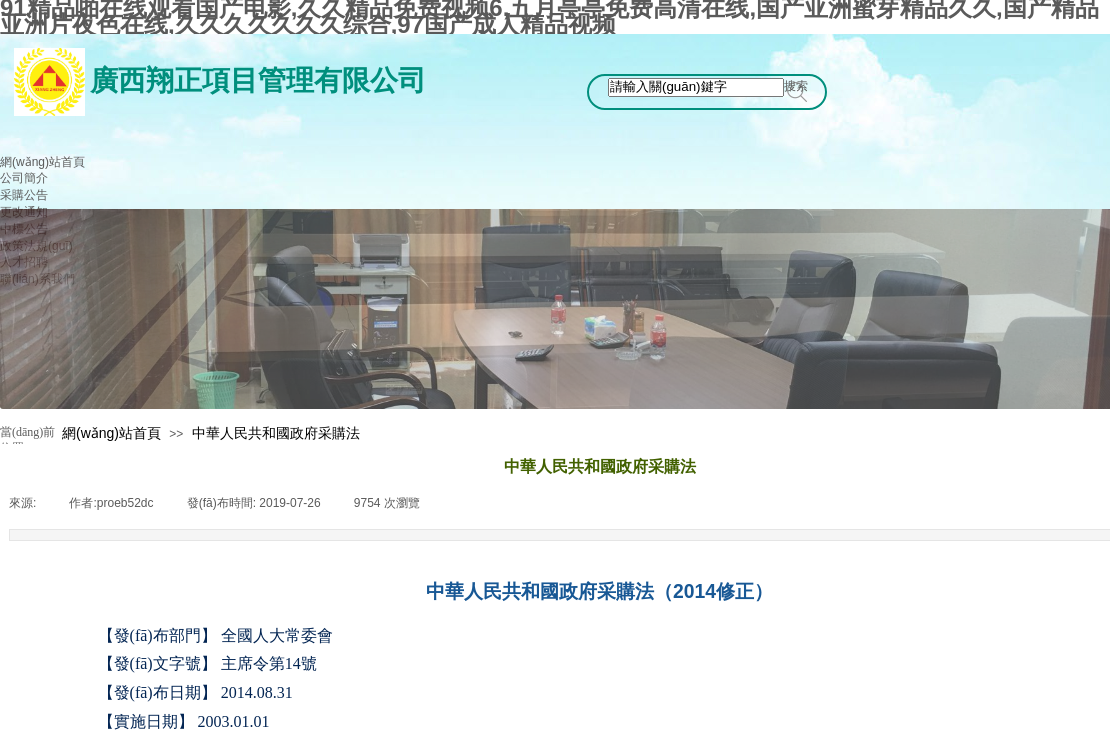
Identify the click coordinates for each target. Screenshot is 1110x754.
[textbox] (696, 87)
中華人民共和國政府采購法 (276, 433)
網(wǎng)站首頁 (111, 433)
